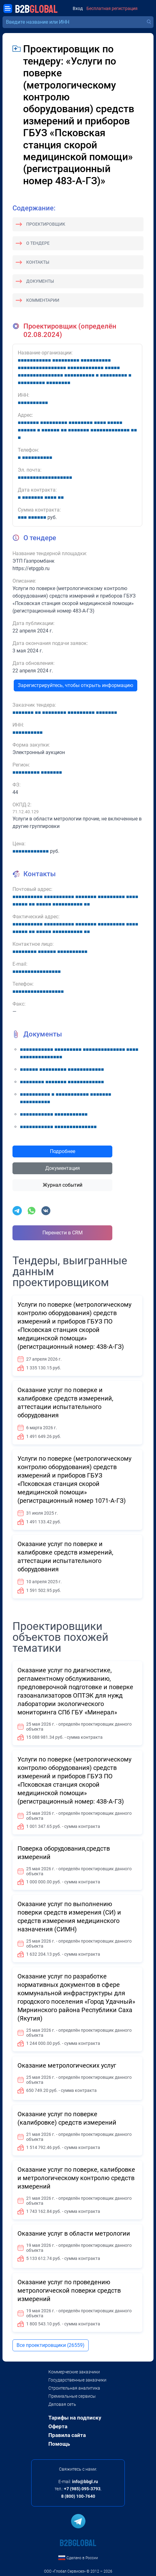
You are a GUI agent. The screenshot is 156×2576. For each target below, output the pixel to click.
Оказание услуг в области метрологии (73, 2233)
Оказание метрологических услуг (66, 2065)
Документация (62, 1168)
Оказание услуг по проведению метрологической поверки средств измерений (69, 2290)
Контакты (37, 262)
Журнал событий (62, 1185)
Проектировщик (45, 224)
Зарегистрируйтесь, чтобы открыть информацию (75, 685)
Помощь (59, 2444)
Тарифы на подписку (74, 2418)
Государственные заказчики (77, 2379)
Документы (40, 281)
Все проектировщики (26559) (51, 2345)
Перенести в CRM (62, 1233)
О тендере (38, 243)
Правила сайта (67, 2435)
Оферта (57, 2426)
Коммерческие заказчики (74, 2371)
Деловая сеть (62, 2404)
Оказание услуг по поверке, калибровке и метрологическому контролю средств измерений (76, 2178)
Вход (78, 8)
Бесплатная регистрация (112, 8)
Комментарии (42, 300)
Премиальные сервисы (72, 2396)
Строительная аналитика (74, 2388)
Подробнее (62, 1151)
